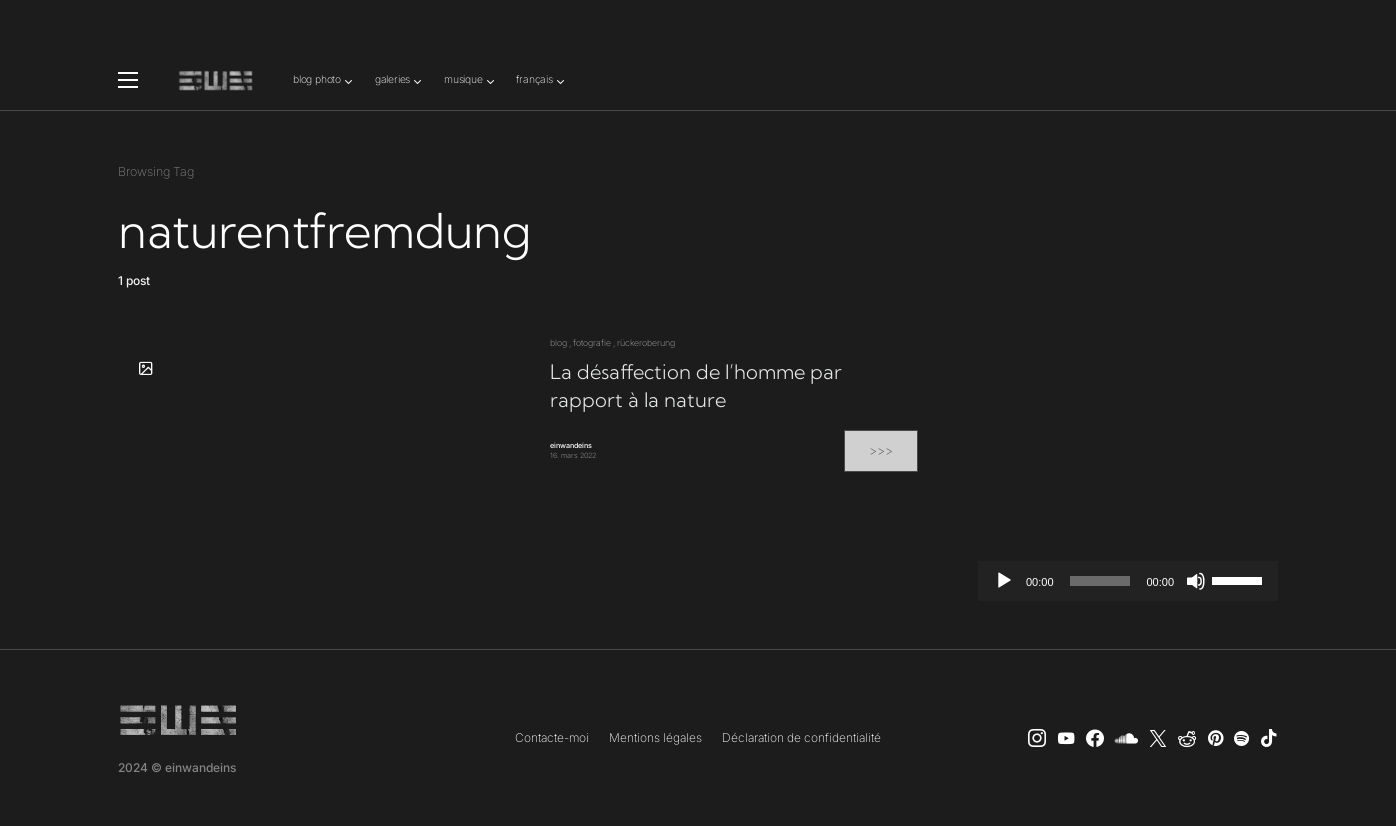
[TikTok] (1269, 738)
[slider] (1100, 581)
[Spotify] (1241, 738)
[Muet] (1196, 581)
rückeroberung (646, 342)
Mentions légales (655, 737)
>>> (881, 450)
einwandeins (571, 445)
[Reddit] (1187, 738)
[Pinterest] (1215, 738)
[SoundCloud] (1126, 738)
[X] (1158, 738)
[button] (128, 80)
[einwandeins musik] (1095, 738)
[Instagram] (1037, 738)
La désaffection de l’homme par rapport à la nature (696, 385)
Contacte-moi (552, 737)
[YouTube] (1066, 738)
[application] (1128, 581)
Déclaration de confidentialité (801, 737)
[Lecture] (1004, 581)
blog (558, 342)
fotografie (592, 342)
